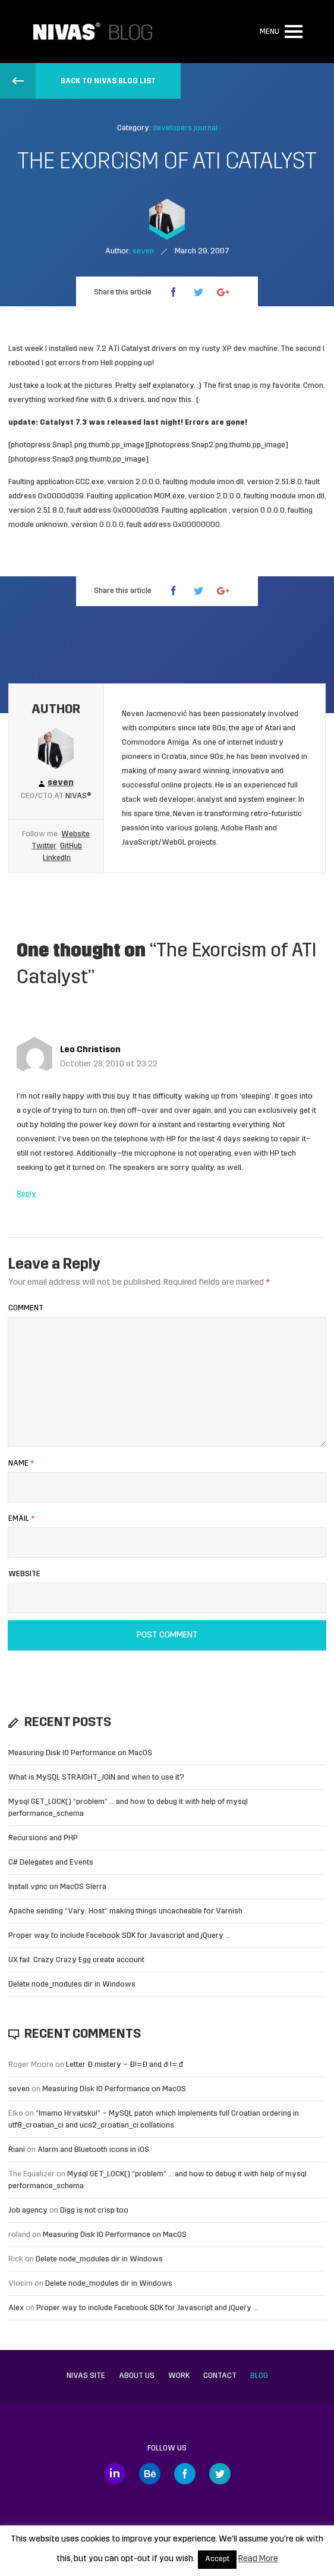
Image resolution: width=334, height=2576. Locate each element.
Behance (149, 2473)
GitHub (71, 846)
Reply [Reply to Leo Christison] (26, 1194)
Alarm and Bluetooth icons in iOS (93, 2150)
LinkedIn (57, 858)
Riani (16, 2150)
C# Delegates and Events (50, 1862)
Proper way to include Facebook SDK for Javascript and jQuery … (119, 1936)
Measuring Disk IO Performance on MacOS (80, 1753)
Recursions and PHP (43, 1838)
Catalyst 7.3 (63, 422)
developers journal (185, 128)
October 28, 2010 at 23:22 (108, 1064)
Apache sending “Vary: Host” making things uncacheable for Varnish (125, 1911)
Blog (259, 2376)
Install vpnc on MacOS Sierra (57, 1887)
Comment (25, 1308)
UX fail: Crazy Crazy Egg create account (76, 1960)
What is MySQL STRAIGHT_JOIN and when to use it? (96, 1777)
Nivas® (78, 796)
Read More (258, 2559)
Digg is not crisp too (94, 2210)
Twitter (43, 846)
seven (19, 2089)
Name (21, 1463)
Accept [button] (217, 2559)
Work (179, 2376)
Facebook (185, 2473)
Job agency (28, 2210)
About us (137, 2376)
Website (75, 834)
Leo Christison (90, 1050)
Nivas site (86, 2376)
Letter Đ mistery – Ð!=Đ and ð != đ (124, 2065)
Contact (220, 2376)
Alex (16, 2308)
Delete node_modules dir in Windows (72, 1984)
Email (21, 1519)
